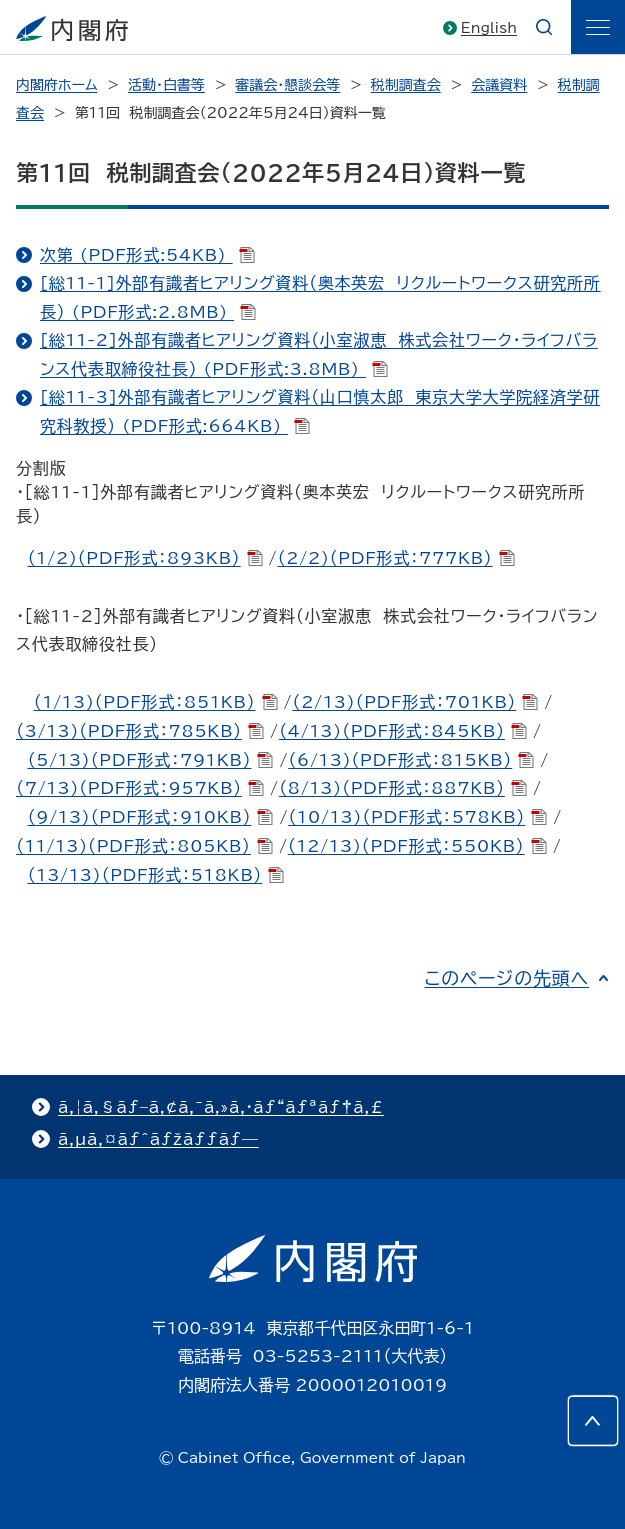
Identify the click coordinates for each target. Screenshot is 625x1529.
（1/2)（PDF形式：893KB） (144, 558)
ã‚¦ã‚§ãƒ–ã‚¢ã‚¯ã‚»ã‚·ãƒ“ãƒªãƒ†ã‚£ (221, 1107)
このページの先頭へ (506, 978)
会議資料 (499, 85)
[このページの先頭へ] (593, 1421)
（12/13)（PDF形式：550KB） (417, 846)
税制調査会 (406, 85)
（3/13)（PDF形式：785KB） (140, 731)
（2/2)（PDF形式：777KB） (395, 558)
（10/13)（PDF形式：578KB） (417, 817)
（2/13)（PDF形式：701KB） (415, 702)
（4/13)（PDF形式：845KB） (403, 731)
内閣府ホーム (56, 85)
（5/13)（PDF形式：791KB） (150, 760)
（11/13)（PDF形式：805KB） (144, 846)
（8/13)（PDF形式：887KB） (403, 788)
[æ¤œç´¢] (544, 27)
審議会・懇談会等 (287, 85)
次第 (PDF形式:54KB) (147, 255)
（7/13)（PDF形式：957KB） (140, 788)
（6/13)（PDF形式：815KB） (411, 760)
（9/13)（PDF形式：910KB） (150, 817)
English (489, 28)
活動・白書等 (166, 85)
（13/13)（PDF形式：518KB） (155, 875)
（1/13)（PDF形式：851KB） (156, 702)
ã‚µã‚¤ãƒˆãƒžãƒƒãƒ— (158, 1139)
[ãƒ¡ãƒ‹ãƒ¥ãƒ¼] (598, 27)
